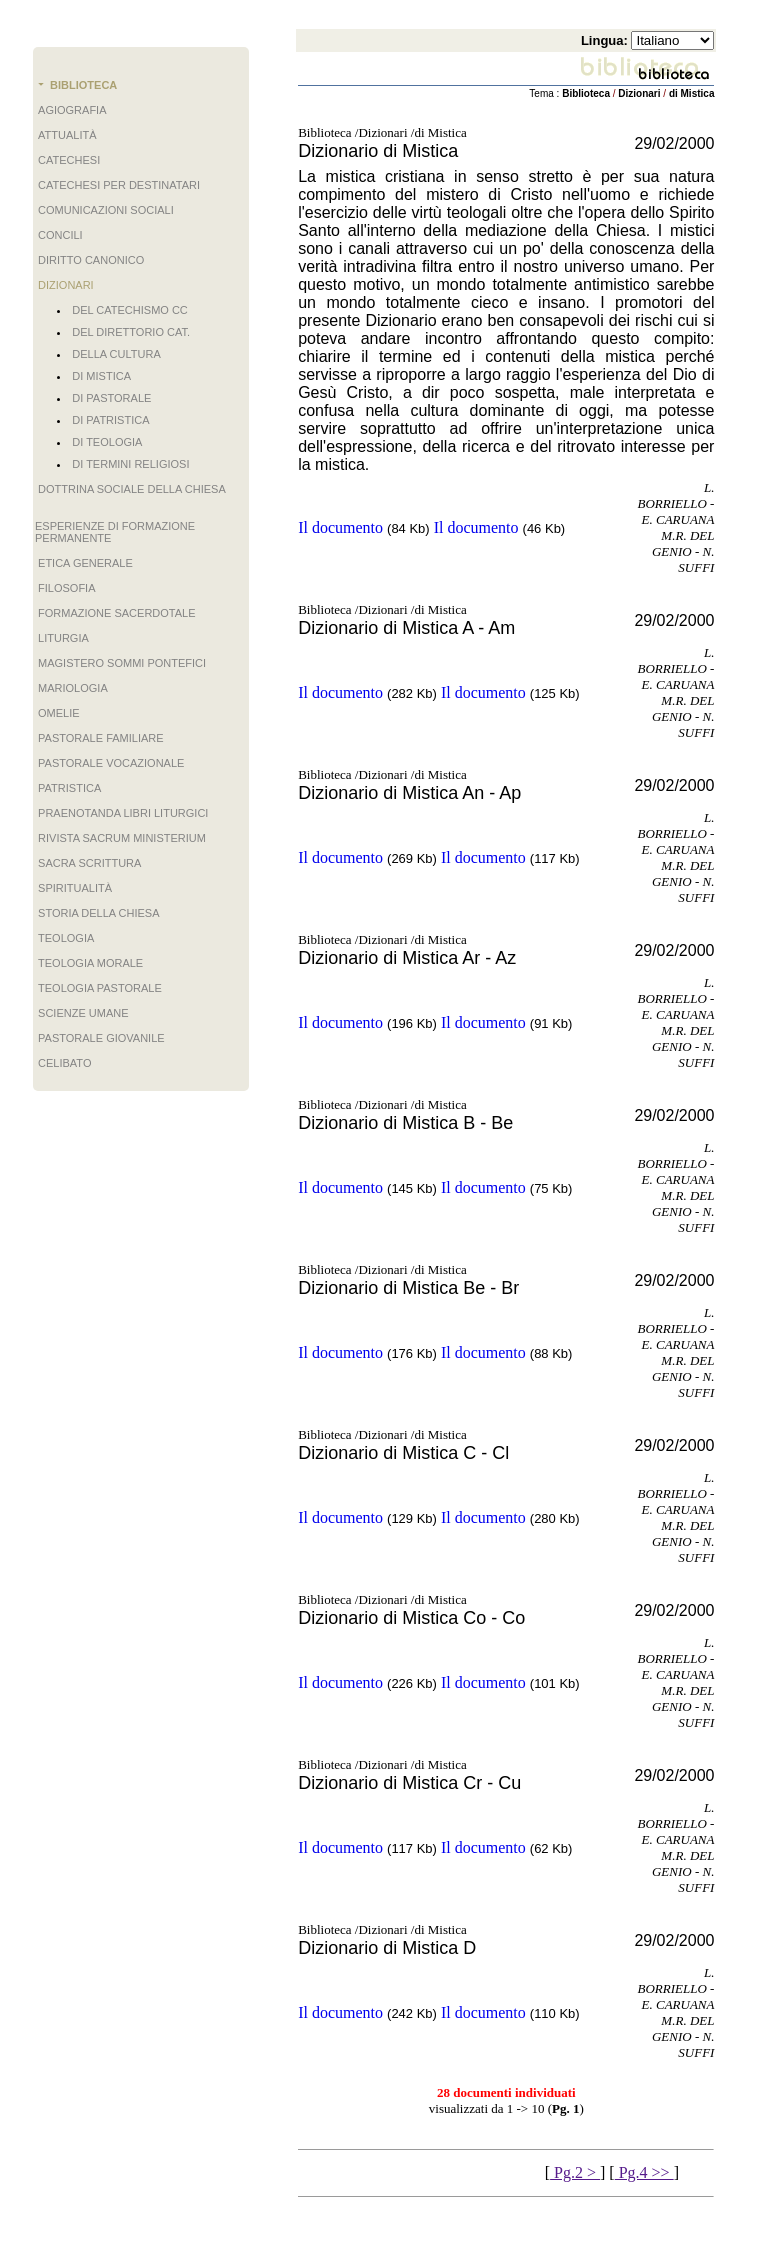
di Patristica (110, 420)
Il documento (340, 527)
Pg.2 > (575, 2172)
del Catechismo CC (130, 310)
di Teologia (107, 442)
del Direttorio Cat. (131, 332)
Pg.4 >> (644, 2172)
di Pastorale (111, 398)
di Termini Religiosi (130, 464)
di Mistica (101, 376)
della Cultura (116, 354)
